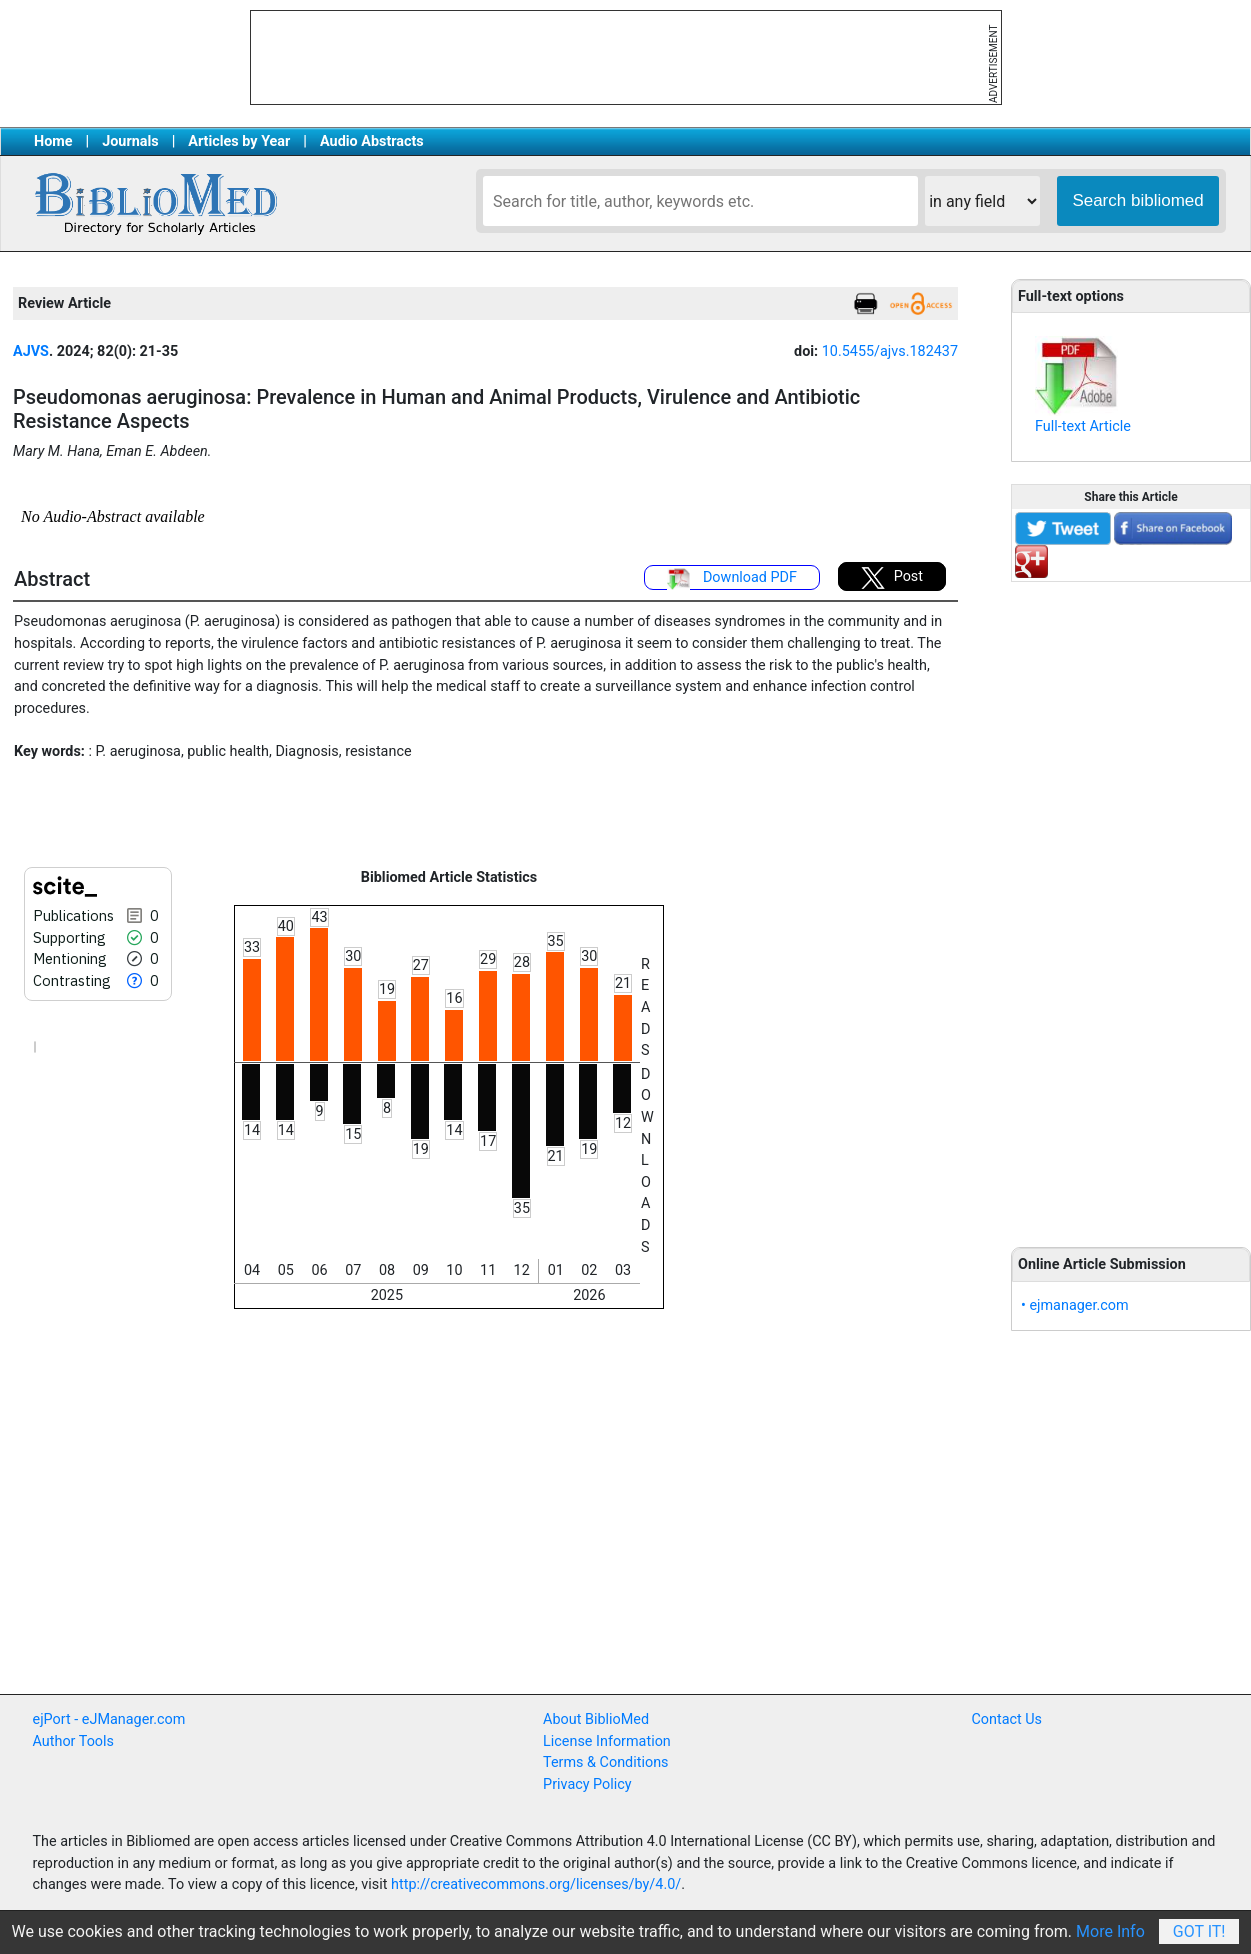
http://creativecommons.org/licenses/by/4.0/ (536, 1884)
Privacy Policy (587, 1784)
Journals (130, 141)
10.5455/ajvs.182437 (890, 351)
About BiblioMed (596, 1719)
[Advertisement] (1131, 903)
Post (892, 578)
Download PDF (732, 579)
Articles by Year (239, 141)
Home (53, 141)
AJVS (31, 351)
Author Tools (73, 1741)
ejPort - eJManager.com (109, 1719)
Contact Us (1006, 1719)
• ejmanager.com (1075, 1305)
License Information (607, 1741)
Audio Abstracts (372, 141)
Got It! (1199, 1931)
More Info (1110, 1931)
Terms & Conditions (605, 1762)
